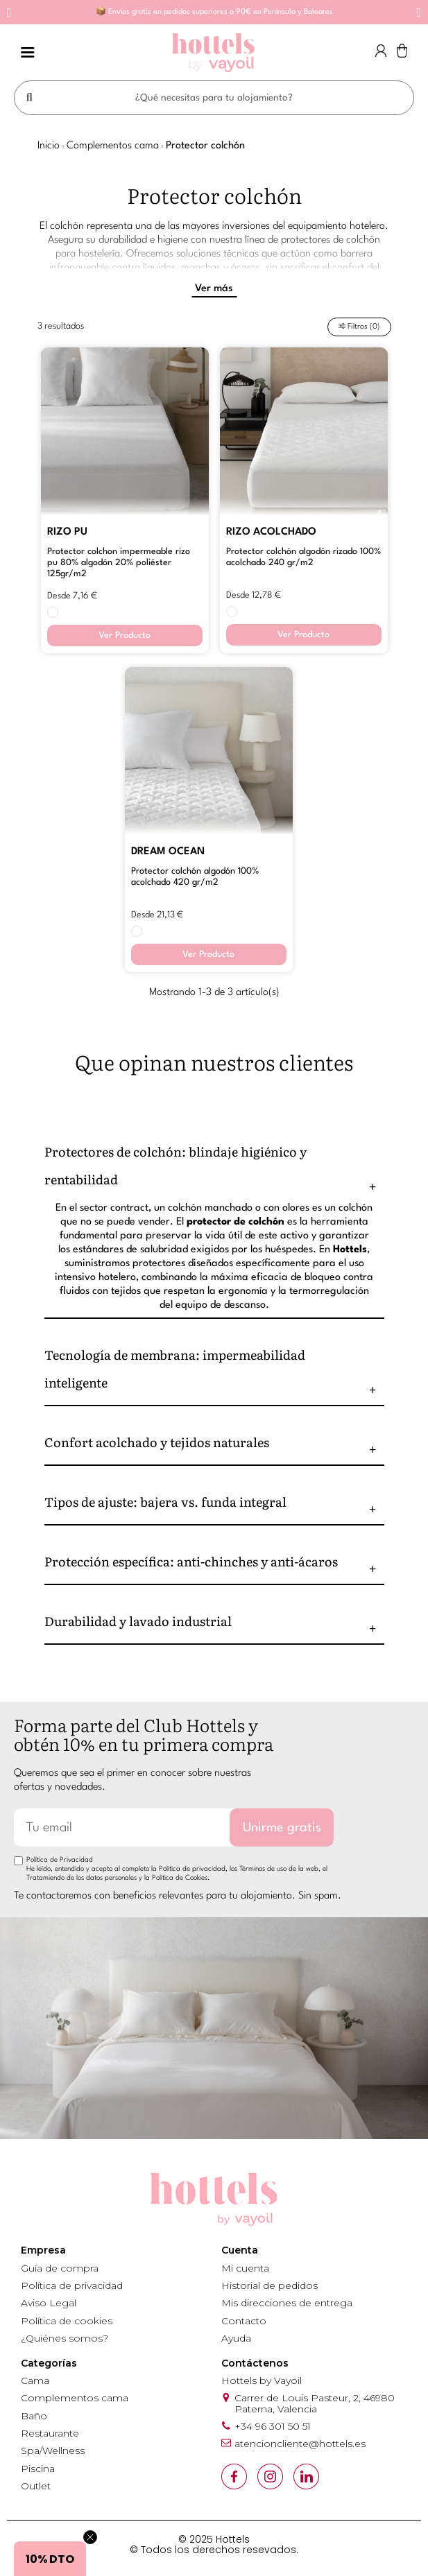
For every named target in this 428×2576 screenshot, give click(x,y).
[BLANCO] (52, 615)
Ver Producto (125, 638)
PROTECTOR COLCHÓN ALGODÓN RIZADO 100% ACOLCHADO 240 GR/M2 (303, 561)
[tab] (214, 1169)
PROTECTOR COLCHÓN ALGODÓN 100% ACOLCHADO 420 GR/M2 (195, 880)
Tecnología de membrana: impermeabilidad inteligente (174, 1372)
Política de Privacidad (59, 1863)
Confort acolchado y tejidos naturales (156, 1445)
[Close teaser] (90, 2537)
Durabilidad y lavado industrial (138, 1624)
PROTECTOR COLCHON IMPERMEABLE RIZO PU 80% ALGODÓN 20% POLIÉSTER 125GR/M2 (118, 566)
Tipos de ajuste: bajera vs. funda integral (165, 1505)
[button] (9, 12)
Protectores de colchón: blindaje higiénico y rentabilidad (175, 1169)
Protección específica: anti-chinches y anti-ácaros (191, 1564)
